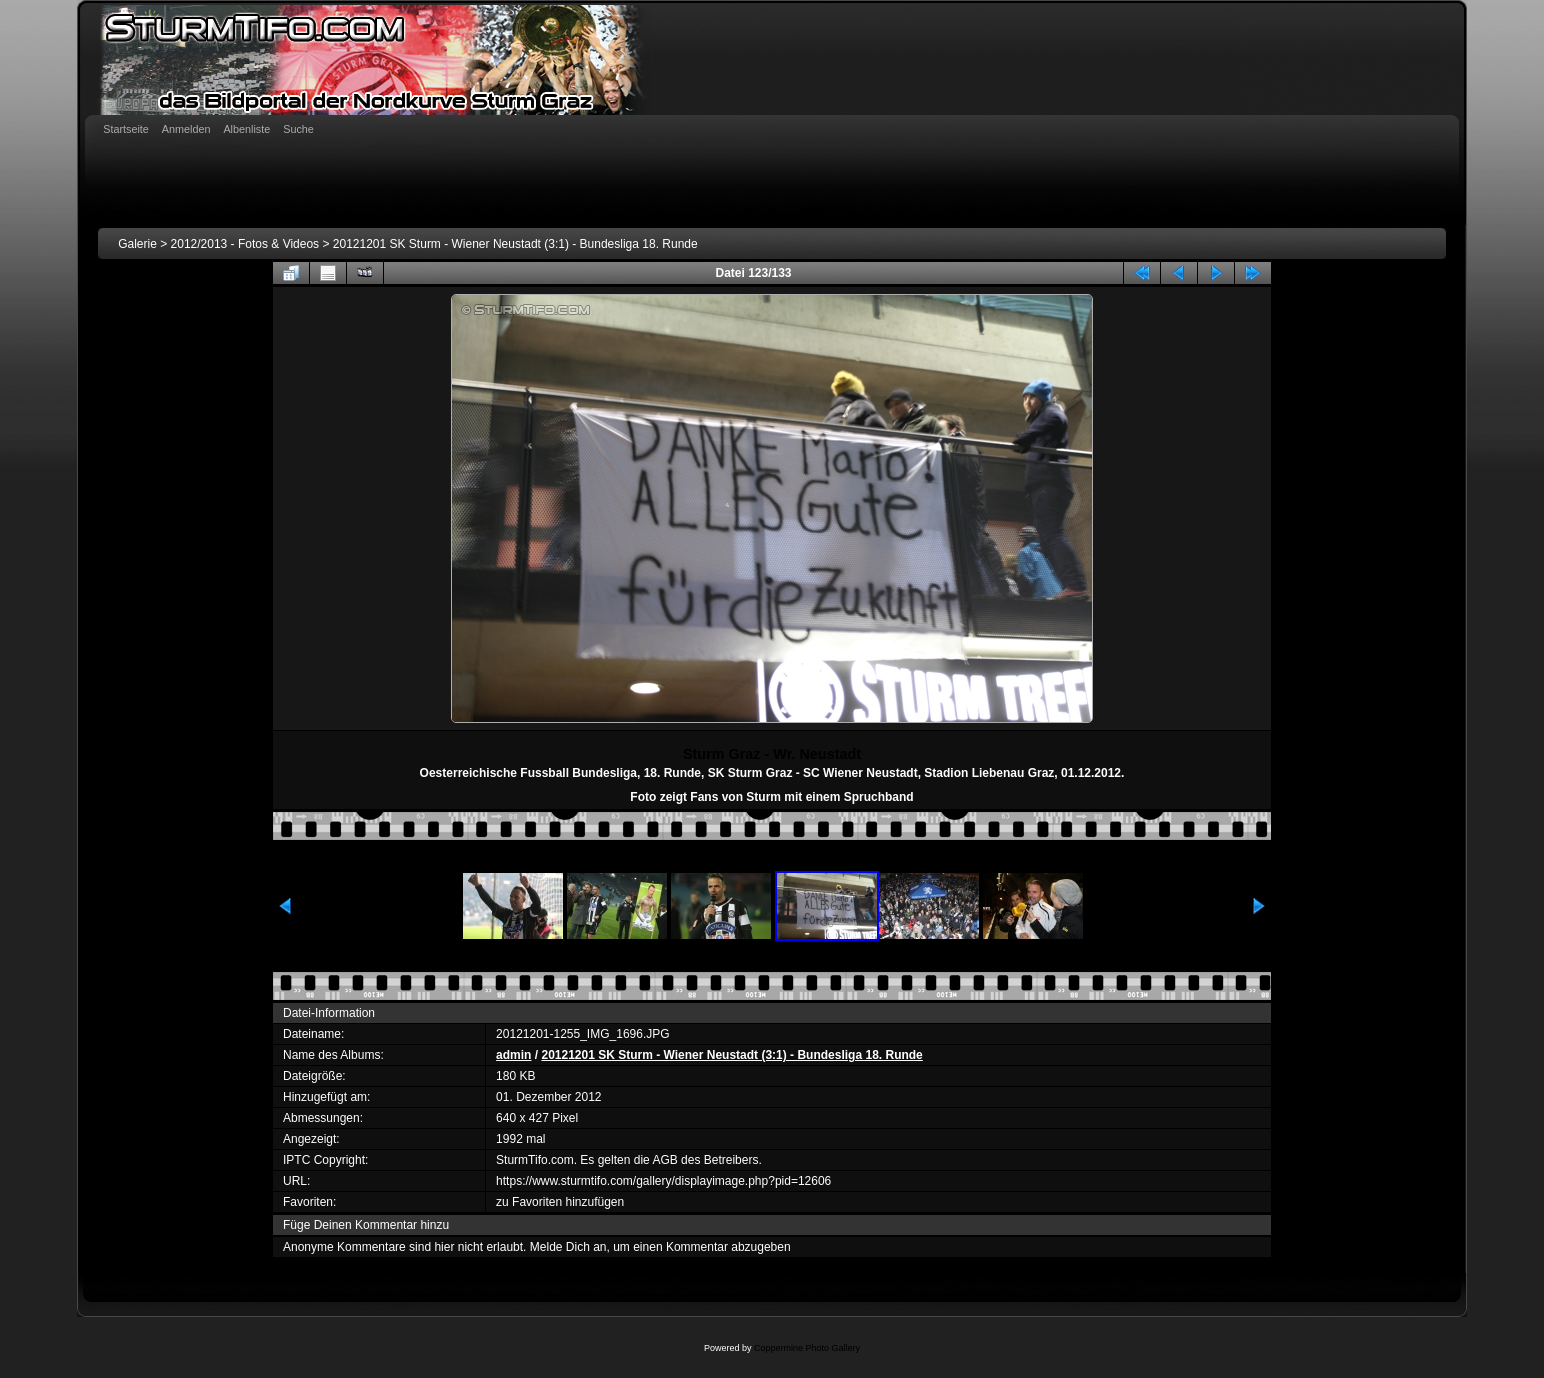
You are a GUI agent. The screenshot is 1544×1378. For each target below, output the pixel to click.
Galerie (137, 244)
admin (513, 1055)
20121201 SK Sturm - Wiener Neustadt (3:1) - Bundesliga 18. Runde (515, 244)
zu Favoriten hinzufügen (560, 1202)
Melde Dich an (568, 1247)
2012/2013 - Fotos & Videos (245, 244)
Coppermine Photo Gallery (807, 1348)
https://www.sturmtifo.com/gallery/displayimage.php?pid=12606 (663, 1181)
